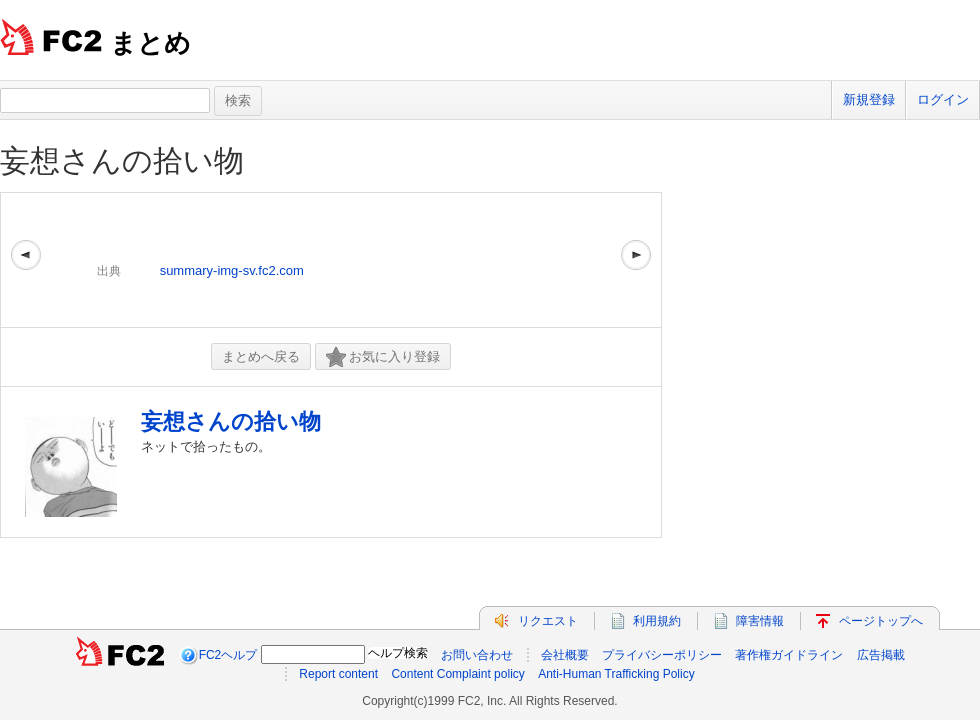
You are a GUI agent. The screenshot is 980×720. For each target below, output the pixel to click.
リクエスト (548, 621)
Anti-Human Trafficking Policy (616, 674)
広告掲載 (881, 655)
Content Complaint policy (457, 674)
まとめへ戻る (261, 356)
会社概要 (565, 655)
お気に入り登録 (383, 357)
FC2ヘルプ (228, 655)
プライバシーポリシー (662, 655)
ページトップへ (881, 621)
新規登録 (869, 99)
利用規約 (657, 621)
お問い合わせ (477, 655)
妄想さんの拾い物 (122, 160)
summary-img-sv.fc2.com (232, 270)
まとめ (150, 43)
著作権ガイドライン (789, 655)
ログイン (943, 99)
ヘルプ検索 (398, 653)
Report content (338, 674)
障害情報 (760, 621)
